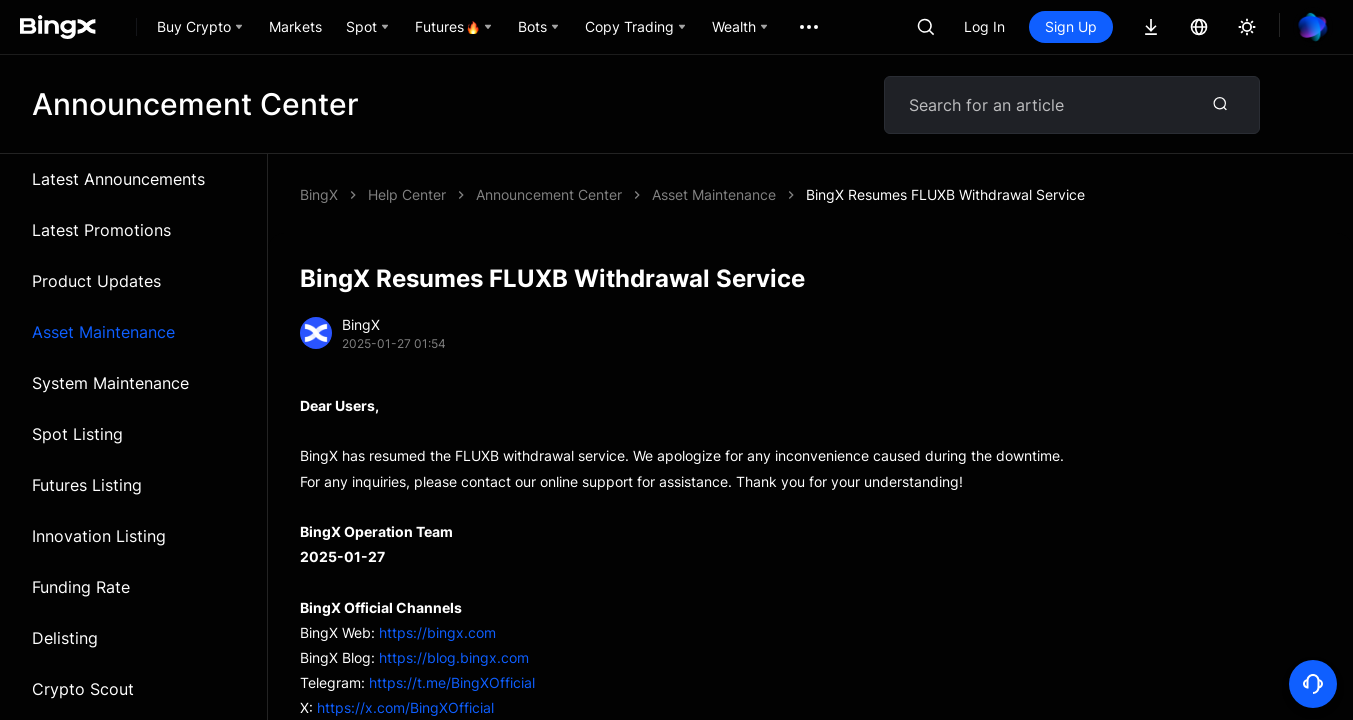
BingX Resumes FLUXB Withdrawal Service (945, 194)
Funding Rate (81, 587)
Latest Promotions (101, 230)
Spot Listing (77, 434)
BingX (319, 194)
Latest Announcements (118, 179)
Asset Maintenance (103, 332)
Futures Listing (87, 485)
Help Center (407, 194)
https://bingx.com (437, 632)
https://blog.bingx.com (454, 657)
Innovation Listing (99, 536)
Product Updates (96, 281)
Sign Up (1071, 26)
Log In (984, 26)
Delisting (65, 638)
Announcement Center (549, 194)
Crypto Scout (83, 689)
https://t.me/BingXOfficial (452, 682)
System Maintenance (110, 383)
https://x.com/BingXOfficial (405, 707)
